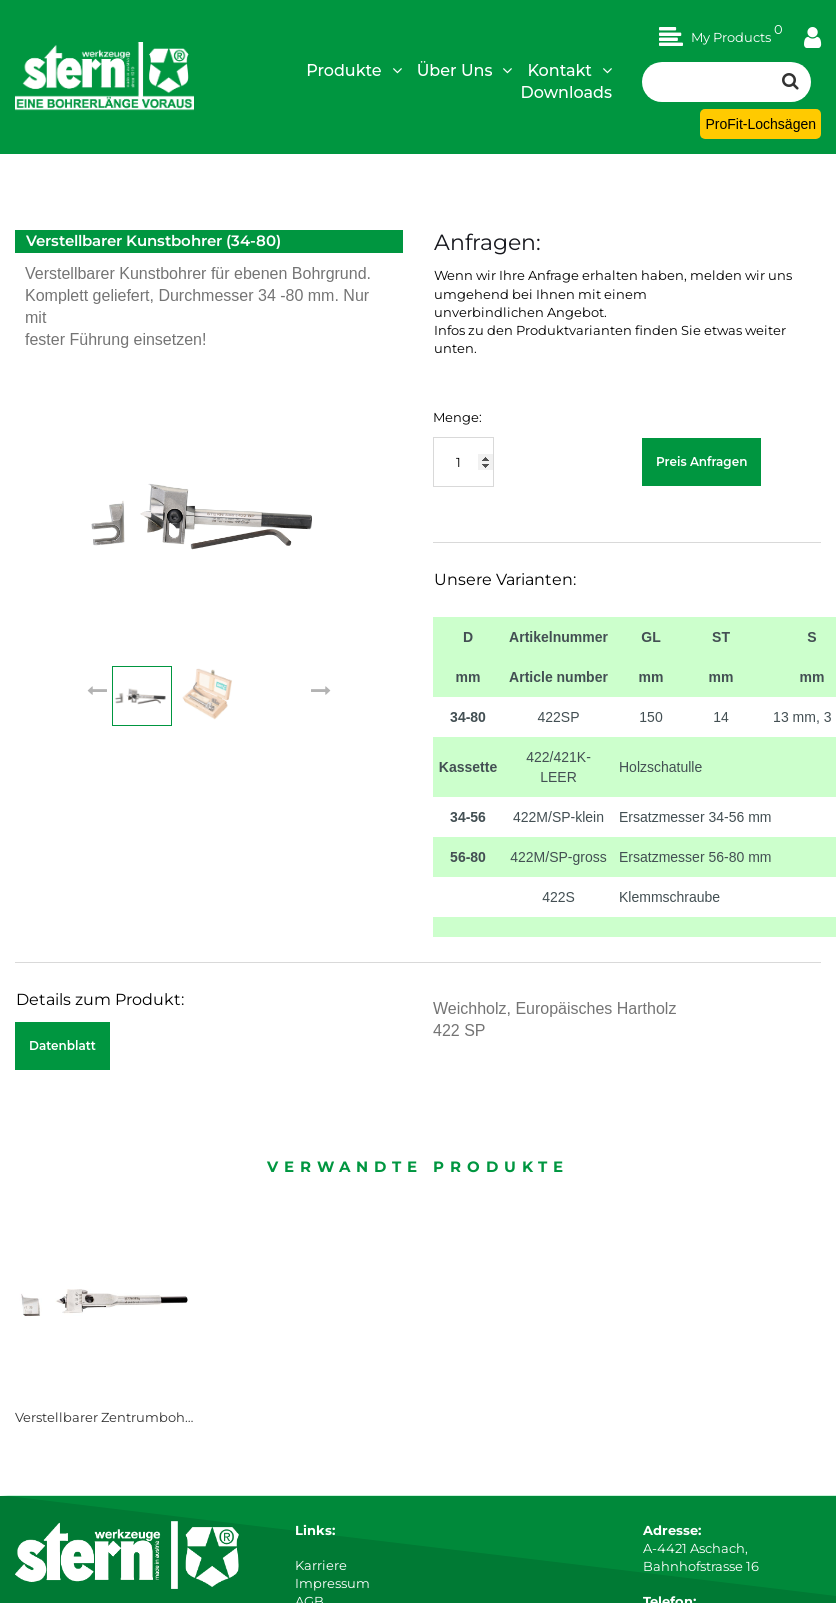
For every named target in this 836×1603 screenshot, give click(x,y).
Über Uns (465, 70)
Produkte (354, 70)
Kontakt (569, 70)
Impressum (332, 1583)
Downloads (566, 92)
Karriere (321, 1565)
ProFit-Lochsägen (760, 124)
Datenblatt (62, 1045)
